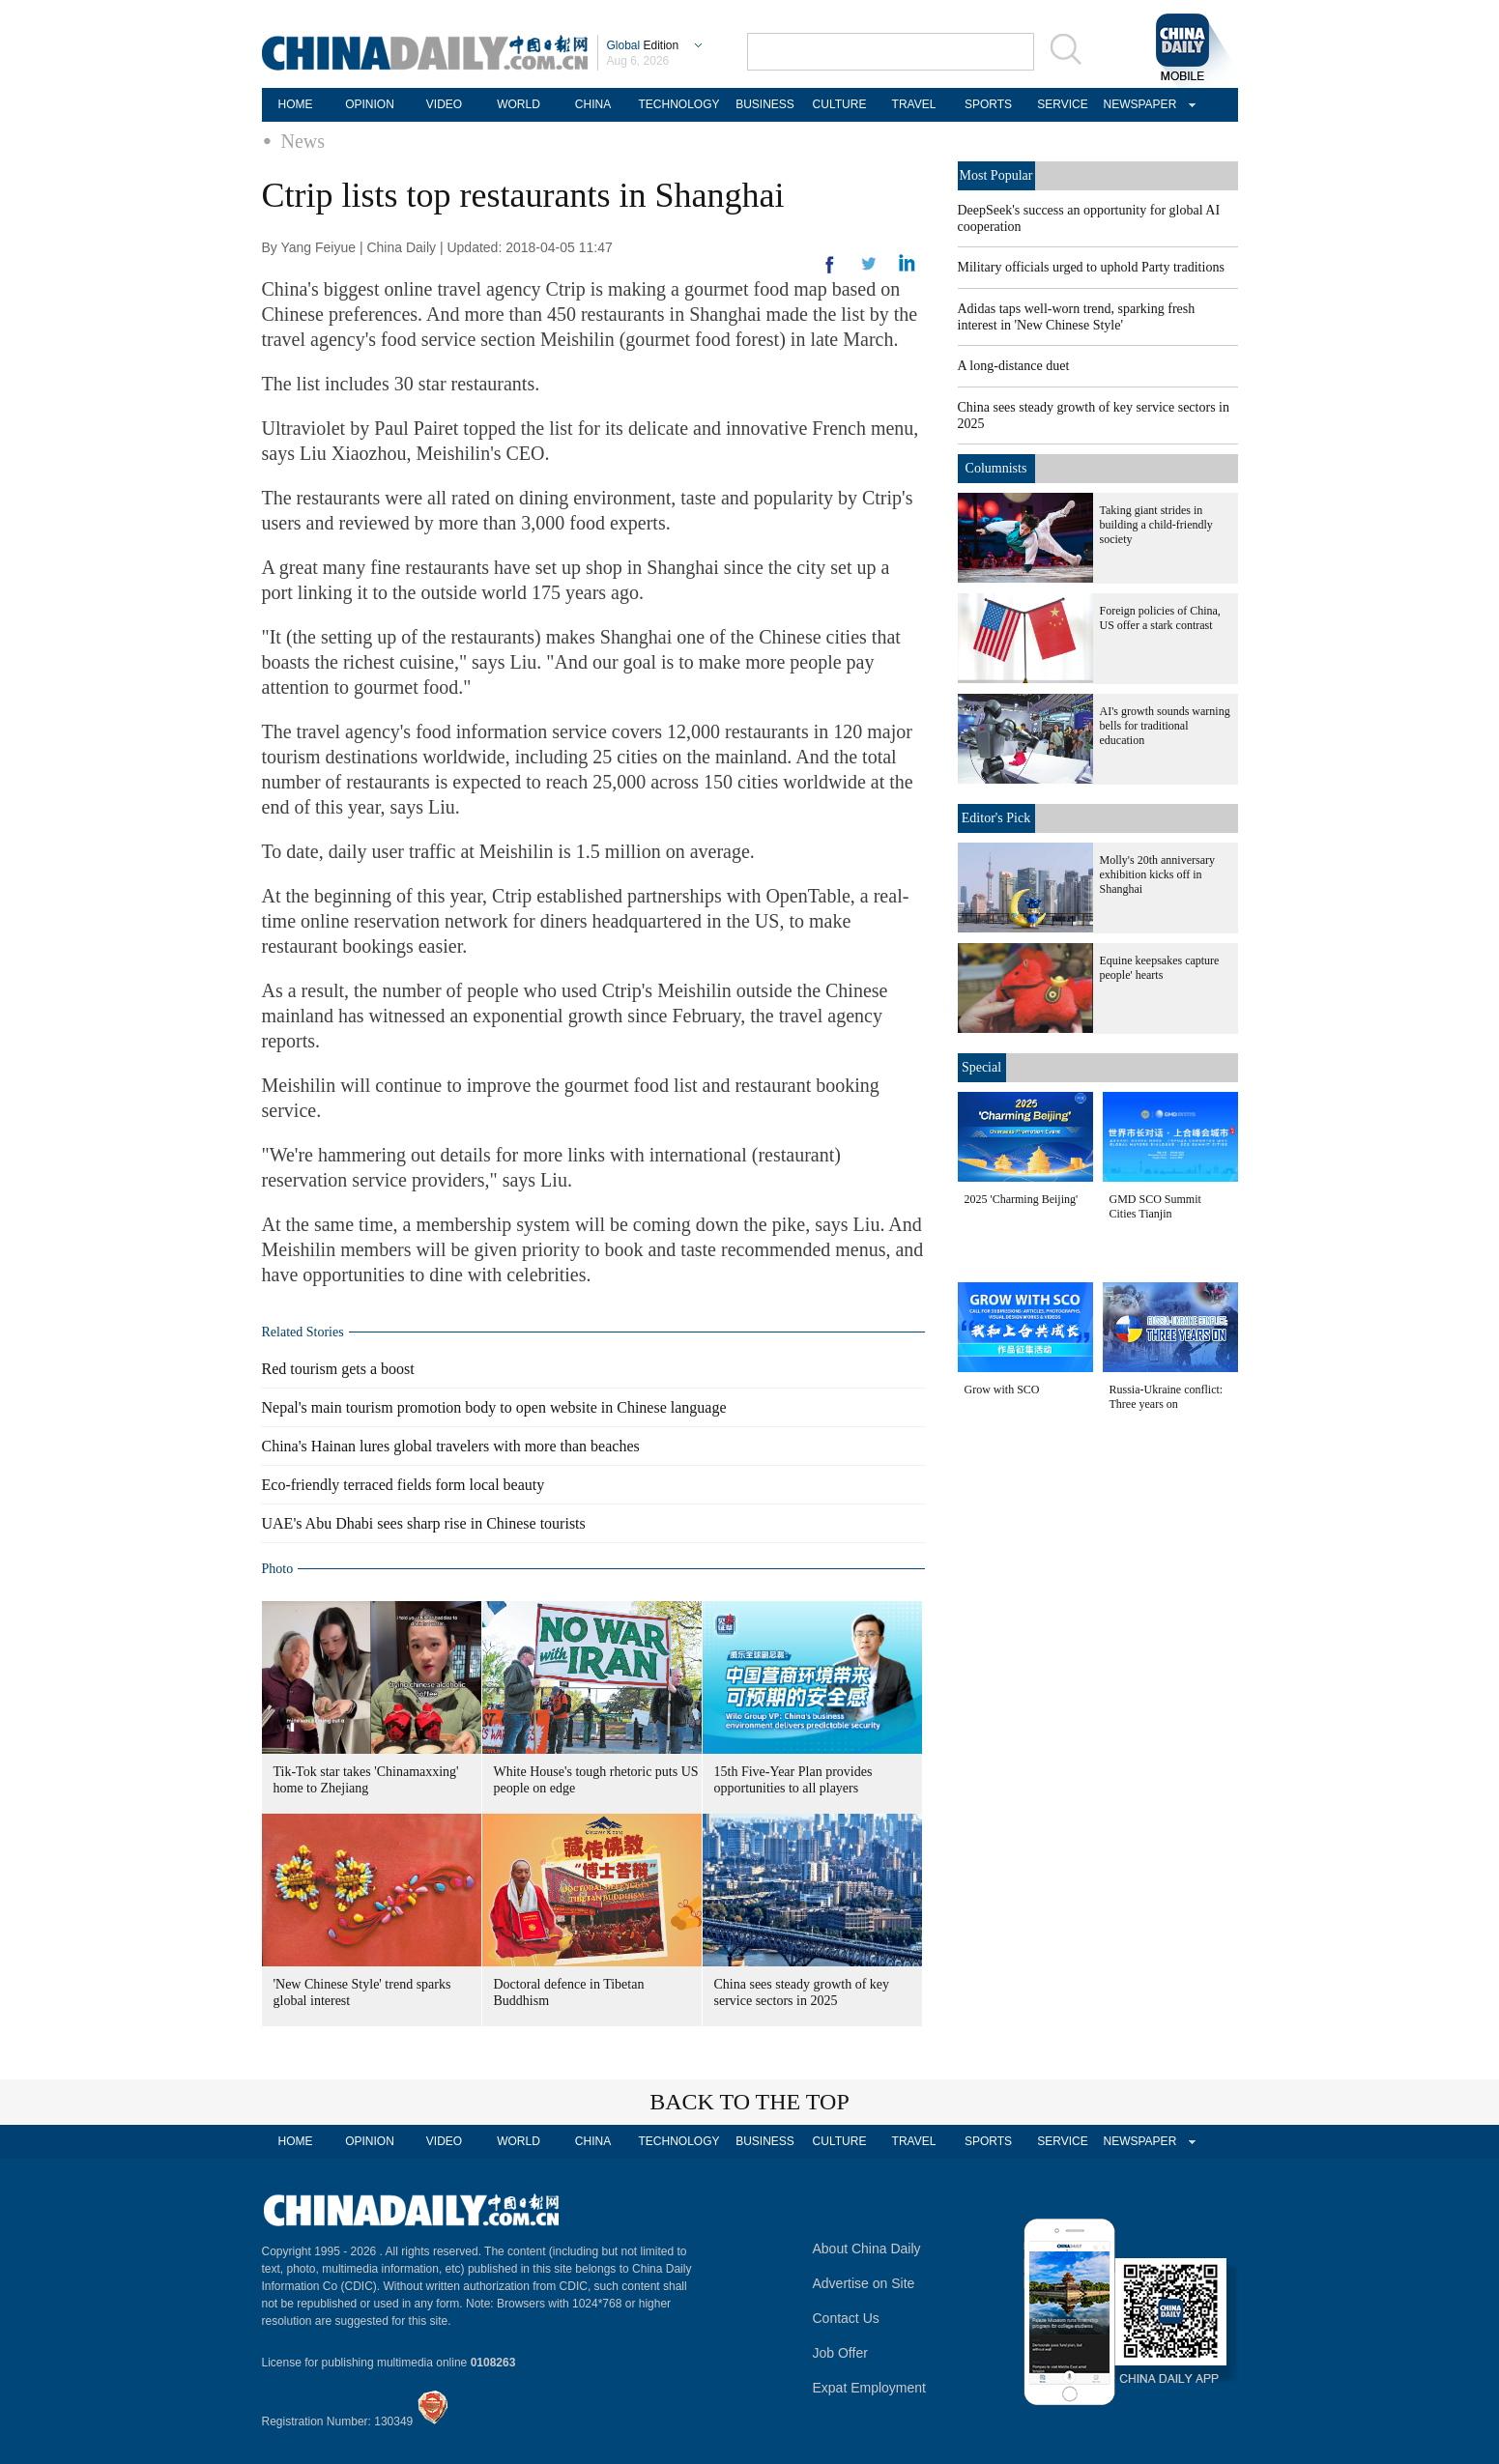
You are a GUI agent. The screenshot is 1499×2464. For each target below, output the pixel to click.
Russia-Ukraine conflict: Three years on (1167, 1397)
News (303, 141)
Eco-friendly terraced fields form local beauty (403, 1484)
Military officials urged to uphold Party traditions (1091, 267)
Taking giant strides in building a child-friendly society (1156, 524)
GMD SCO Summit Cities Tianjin (1155, 1206)
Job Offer (840, 2353)
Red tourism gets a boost (338, 1369)
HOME (295, 104)
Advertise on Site (864, 2283)
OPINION (369, 104)
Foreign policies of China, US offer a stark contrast (1160, 618)
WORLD (518, 104)
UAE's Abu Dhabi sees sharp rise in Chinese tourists (424, 1523)
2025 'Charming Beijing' (1022, 1199)
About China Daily (867, 2248)
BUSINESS (764, 104)
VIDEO (444, 104)
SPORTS (988, 104)
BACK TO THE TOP (749, 2101)
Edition (643, 45)
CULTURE (840, 104)
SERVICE (1062, 104)
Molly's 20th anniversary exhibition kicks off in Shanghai (1157, 874)
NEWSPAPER (1137, 104)
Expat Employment (870, 2387)
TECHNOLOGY (678, 104)
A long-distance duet (1014, 365)
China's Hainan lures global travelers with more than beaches (451, 1446)
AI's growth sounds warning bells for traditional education (1165, 725)
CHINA (593, 104)
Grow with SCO (1002, 1389)
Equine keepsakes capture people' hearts (1160, 968)
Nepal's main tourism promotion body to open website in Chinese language (494, 1407)
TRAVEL (914, 104)
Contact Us (846, 2318)
